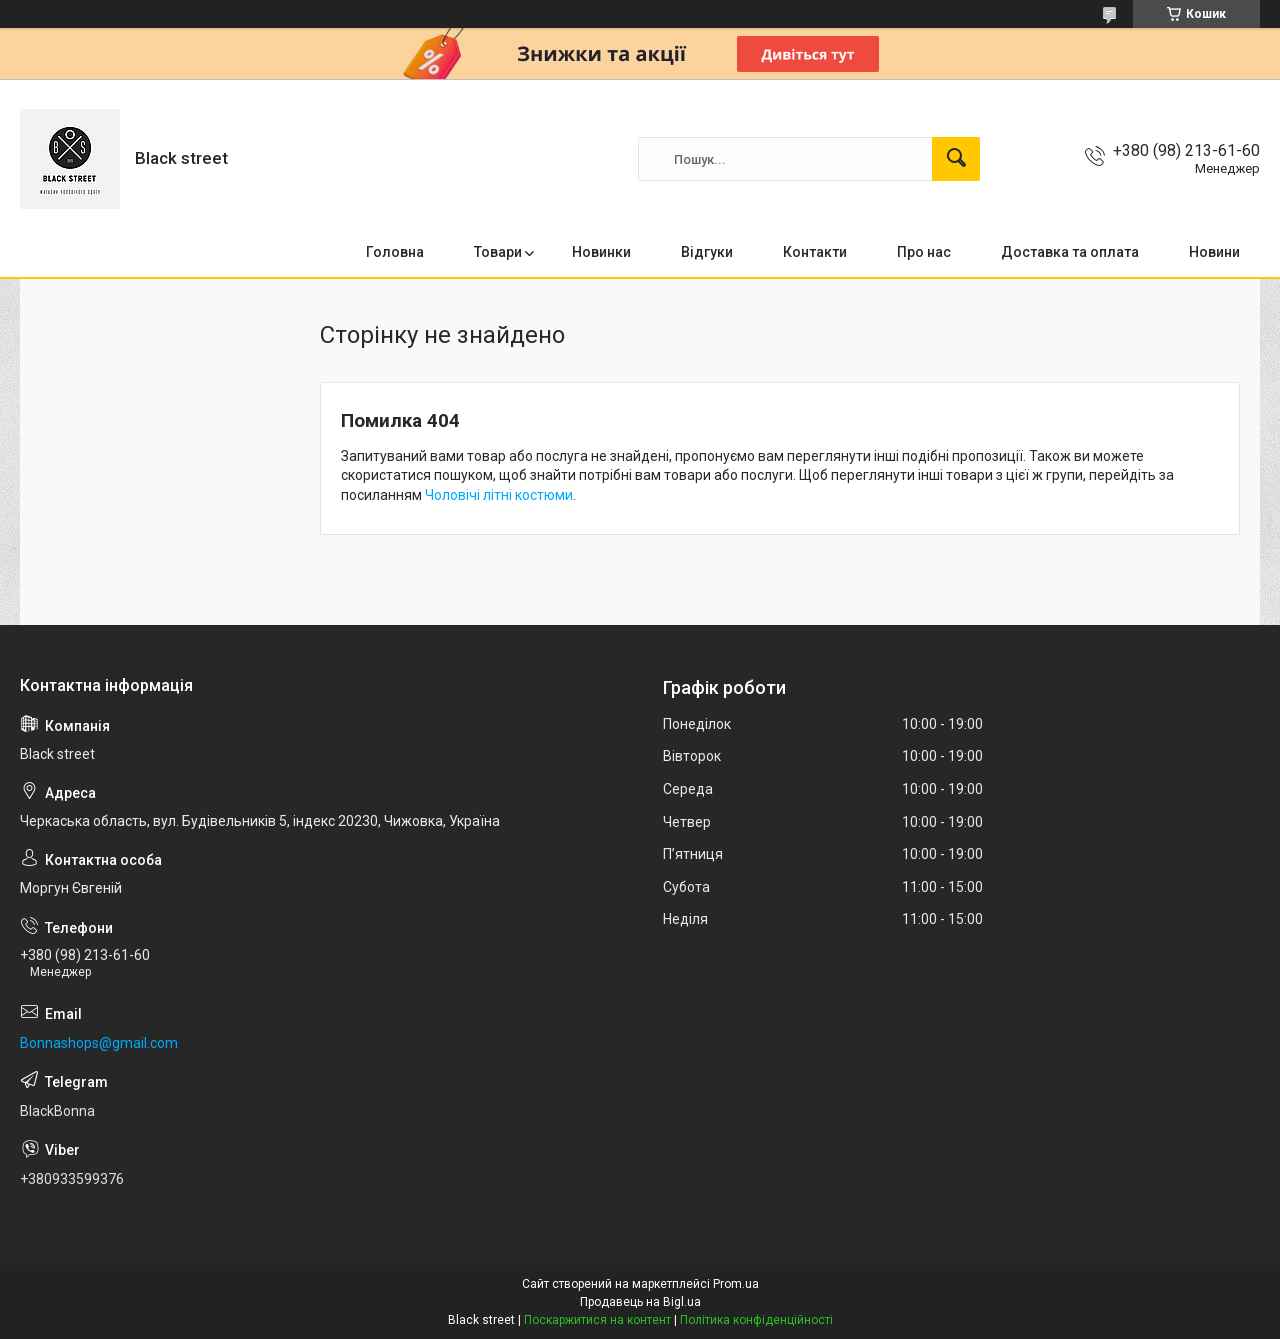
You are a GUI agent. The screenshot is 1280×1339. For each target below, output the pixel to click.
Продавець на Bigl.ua (640, 1302)
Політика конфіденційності (756, 1320)
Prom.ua (736, 1284)
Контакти (815, 252)
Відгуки (707, 252)
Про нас (924, 252)
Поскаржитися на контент (597, 1320)
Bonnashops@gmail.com (99, 1043)
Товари (498, 252)
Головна (395, 252)
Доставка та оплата (1070, 252)
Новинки (601, 252)
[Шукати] (956, 159)
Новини (1214, 252)
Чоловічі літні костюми (499, 495)
